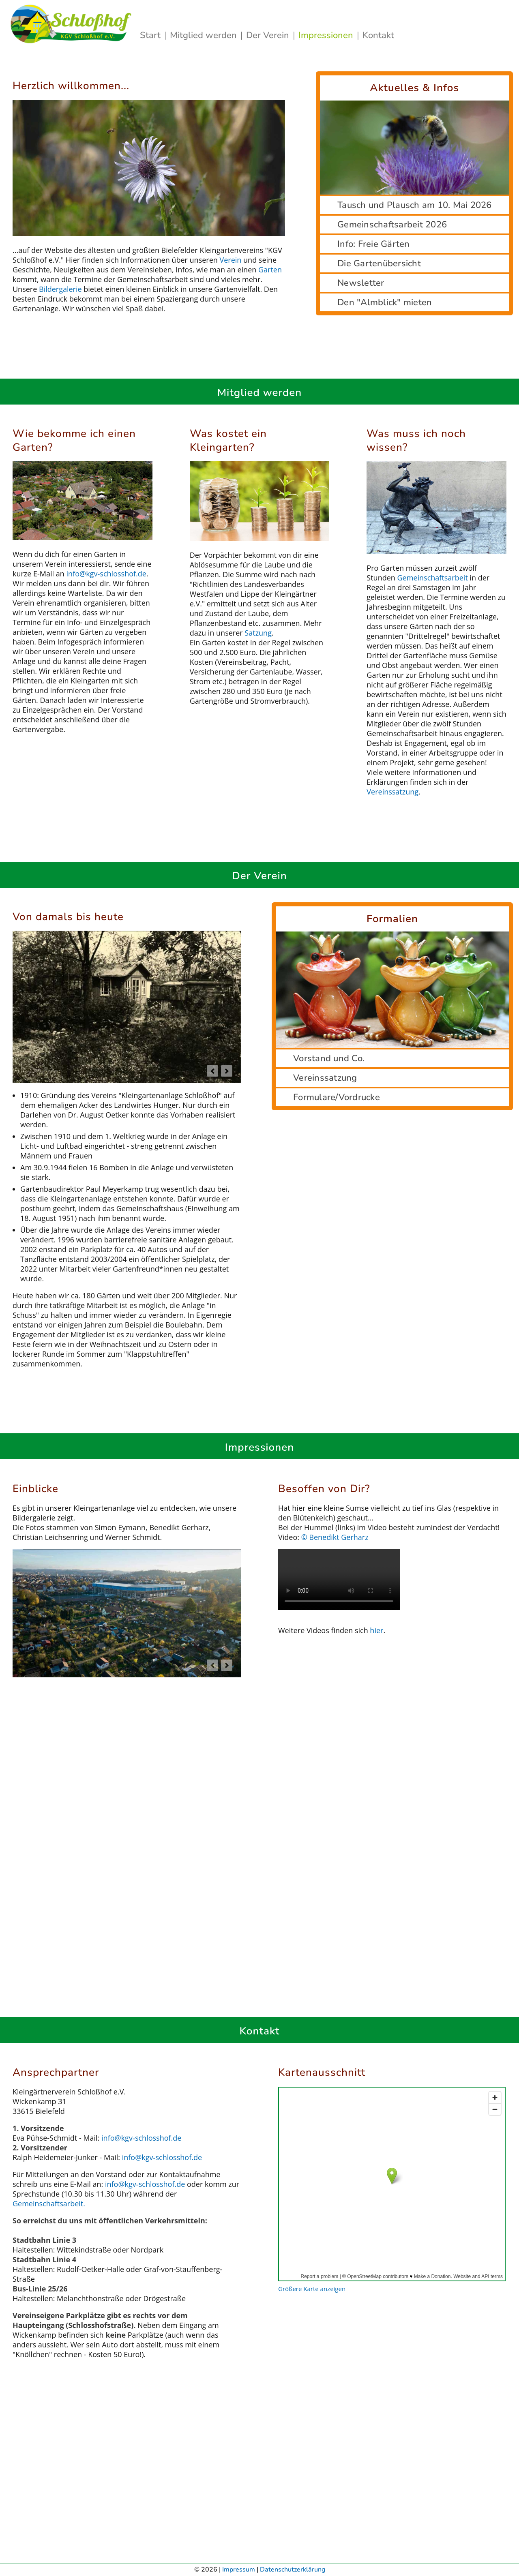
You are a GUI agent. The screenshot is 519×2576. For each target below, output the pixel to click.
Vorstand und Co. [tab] (329, 1058)
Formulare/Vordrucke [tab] (336, 1097)
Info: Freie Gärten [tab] (373, 244)
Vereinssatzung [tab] (325, 1078)
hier (376, 1630)
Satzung (258, 633)
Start (151, 35)
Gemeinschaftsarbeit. (49, 2203)
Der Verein (269, 35)
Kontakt (378, 35)
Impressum (238, 2569)
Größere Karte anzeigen (311, 2289)
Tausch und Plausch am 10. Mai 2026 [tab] (414, 205)
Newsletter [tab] (360, 283)
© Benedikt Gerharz (335, 1537)
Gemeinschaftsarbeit (432, 577)
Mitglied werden (204, 35)
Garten (270, 269)
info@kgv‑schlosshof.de (106, 573)
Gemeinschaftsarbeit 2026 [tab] (392, 224)
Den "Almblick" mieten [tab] (384, 302)
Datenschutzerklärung (292, 2569)
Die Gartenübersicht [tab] (379, 263)
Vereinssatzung (392, 792)
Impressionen (327, 35)
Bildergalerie (60, 289)
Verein (232, 260)
